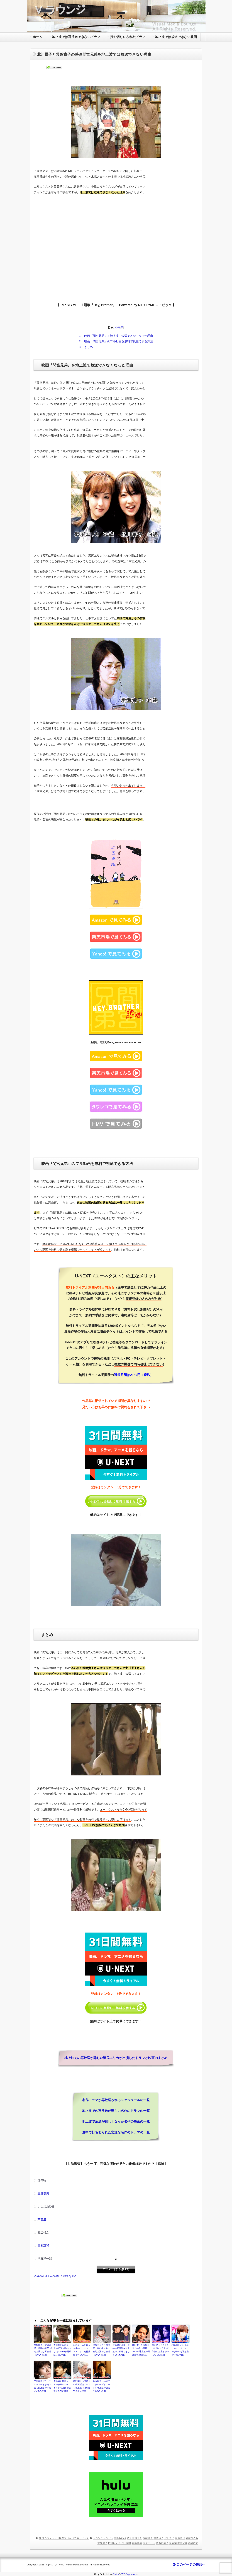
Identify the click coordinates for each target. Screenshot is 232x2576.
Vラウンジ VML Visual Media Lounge (67, 2564)
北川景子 (169, 2538)
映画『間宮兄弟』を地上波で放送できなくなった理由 (116, 335)
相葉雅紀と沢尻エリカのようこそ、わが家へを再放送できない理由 (180, 2350)
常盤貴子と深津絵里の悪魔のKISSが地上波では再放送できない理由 (43, 2350)
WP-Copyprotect (129, 2574)
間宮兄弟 (182, 2543)
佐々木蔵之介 (134, 2538)
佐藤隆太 (148, 2538)
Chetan (116, 2574)
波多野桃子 (162, 2543)
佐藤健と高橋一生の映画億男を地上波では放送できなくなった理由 (121, 2350)
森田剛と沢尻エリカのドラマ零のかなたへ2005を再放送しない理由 (62, 2350)
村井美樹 (137, 2543)
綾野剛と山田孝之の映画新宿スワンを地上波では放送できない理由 (81, 2386)
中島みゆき (120, 2538)
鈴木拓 (173, 2543)
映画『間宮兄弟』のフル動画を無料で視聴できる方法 (116, 341)
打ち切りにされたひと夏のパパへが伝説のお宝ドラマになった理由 (160, 2350)
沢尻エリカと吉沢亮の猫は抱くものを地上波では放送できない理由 (101, 2350)
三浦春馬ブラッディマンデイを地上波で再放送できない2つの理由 (42, 2386)
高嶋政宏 (193, 2543)
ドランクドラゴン (103, 2538)
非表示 (119, 327)
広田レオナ (114, 2543)
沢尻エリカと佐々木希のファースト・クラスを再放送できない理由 (81, 2350)
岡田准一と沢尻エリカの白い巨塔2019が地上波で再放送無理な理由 (141, 2350)
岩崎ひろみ (192, 2538)
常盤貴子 (102, 2543)
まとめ (86, 347)
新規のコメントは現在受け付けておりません (64, 2538)
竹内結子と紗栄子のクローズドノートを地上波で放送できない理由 (101, 2386)
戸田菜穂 (126, 2543)
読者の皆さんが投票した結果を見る (55, 2276)
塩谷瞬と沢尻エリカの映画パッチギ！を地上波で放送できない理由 (62, 2386)
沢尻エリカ (149, 2543)
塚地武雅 (180, 2538)
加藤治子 (158, 2538)
